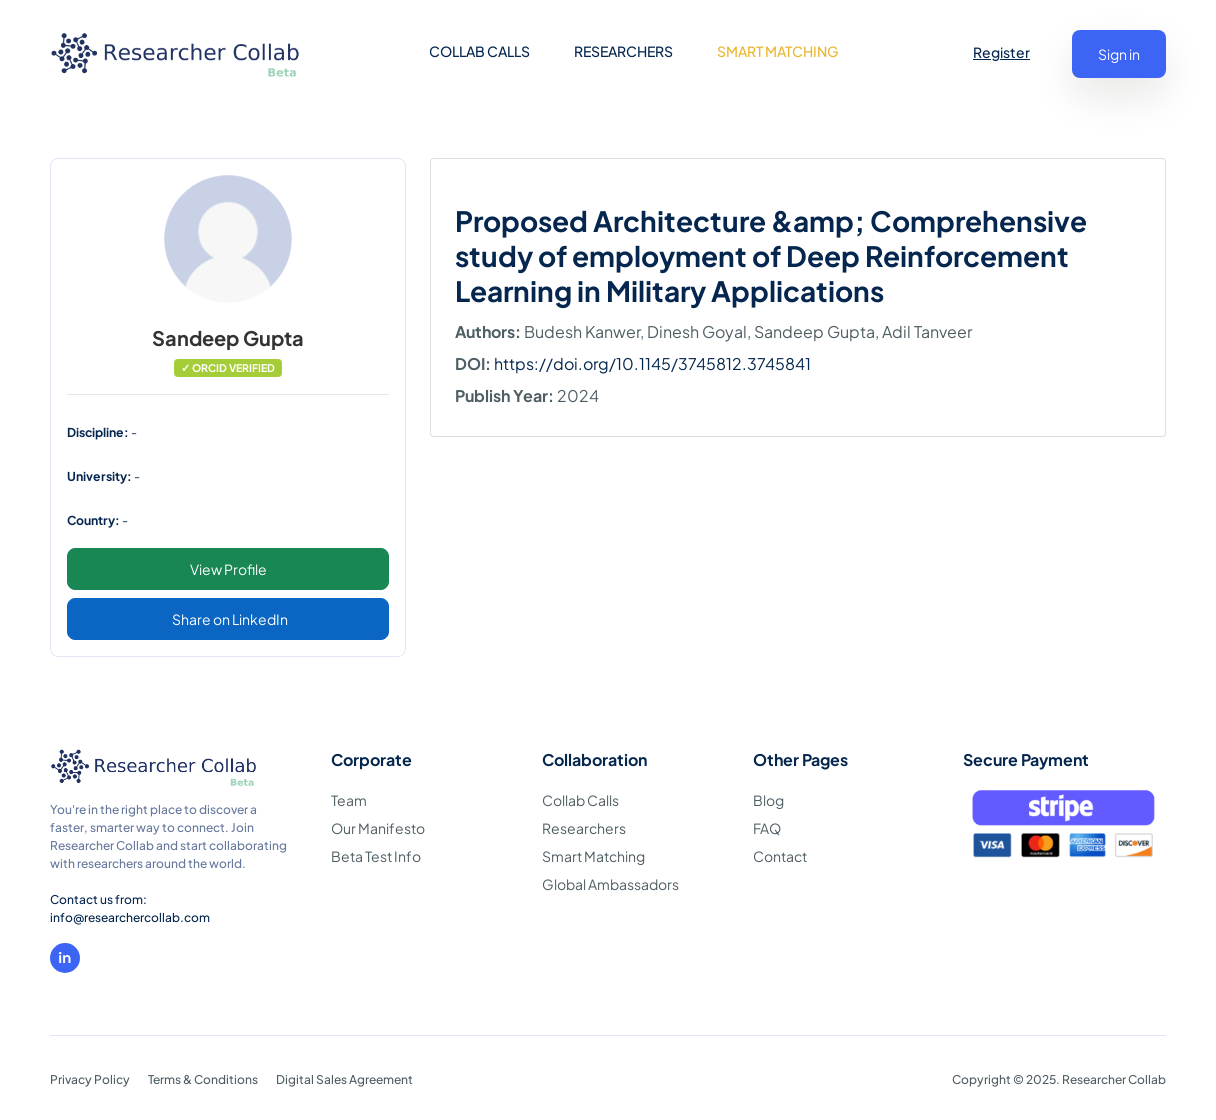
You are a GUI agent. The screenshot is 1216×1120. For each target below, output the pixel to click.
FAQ (767, 828)
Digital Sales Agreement (344, 1079)
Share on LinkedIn (230, 619)
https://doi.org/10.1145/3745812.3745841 (652, 363)
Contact (780, 856)
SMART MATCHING (777, 51)
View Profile (228, 569)
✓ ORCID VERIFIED (228, 367)
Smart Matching (593, 856)
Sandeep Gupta (228, 337)
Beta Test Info (376, 856)
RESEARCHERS (623, 51)
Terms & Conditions (203, 1079)
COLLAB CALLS (479, 51)
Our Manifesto (378, 828)
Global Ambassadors (610, 884)
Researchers (584, 828)
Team (349, 800)
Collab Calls (580, 800)
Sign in (1119, 54)
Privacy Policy (90, 1079)
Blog (768, 800)
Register (1001, 52)
